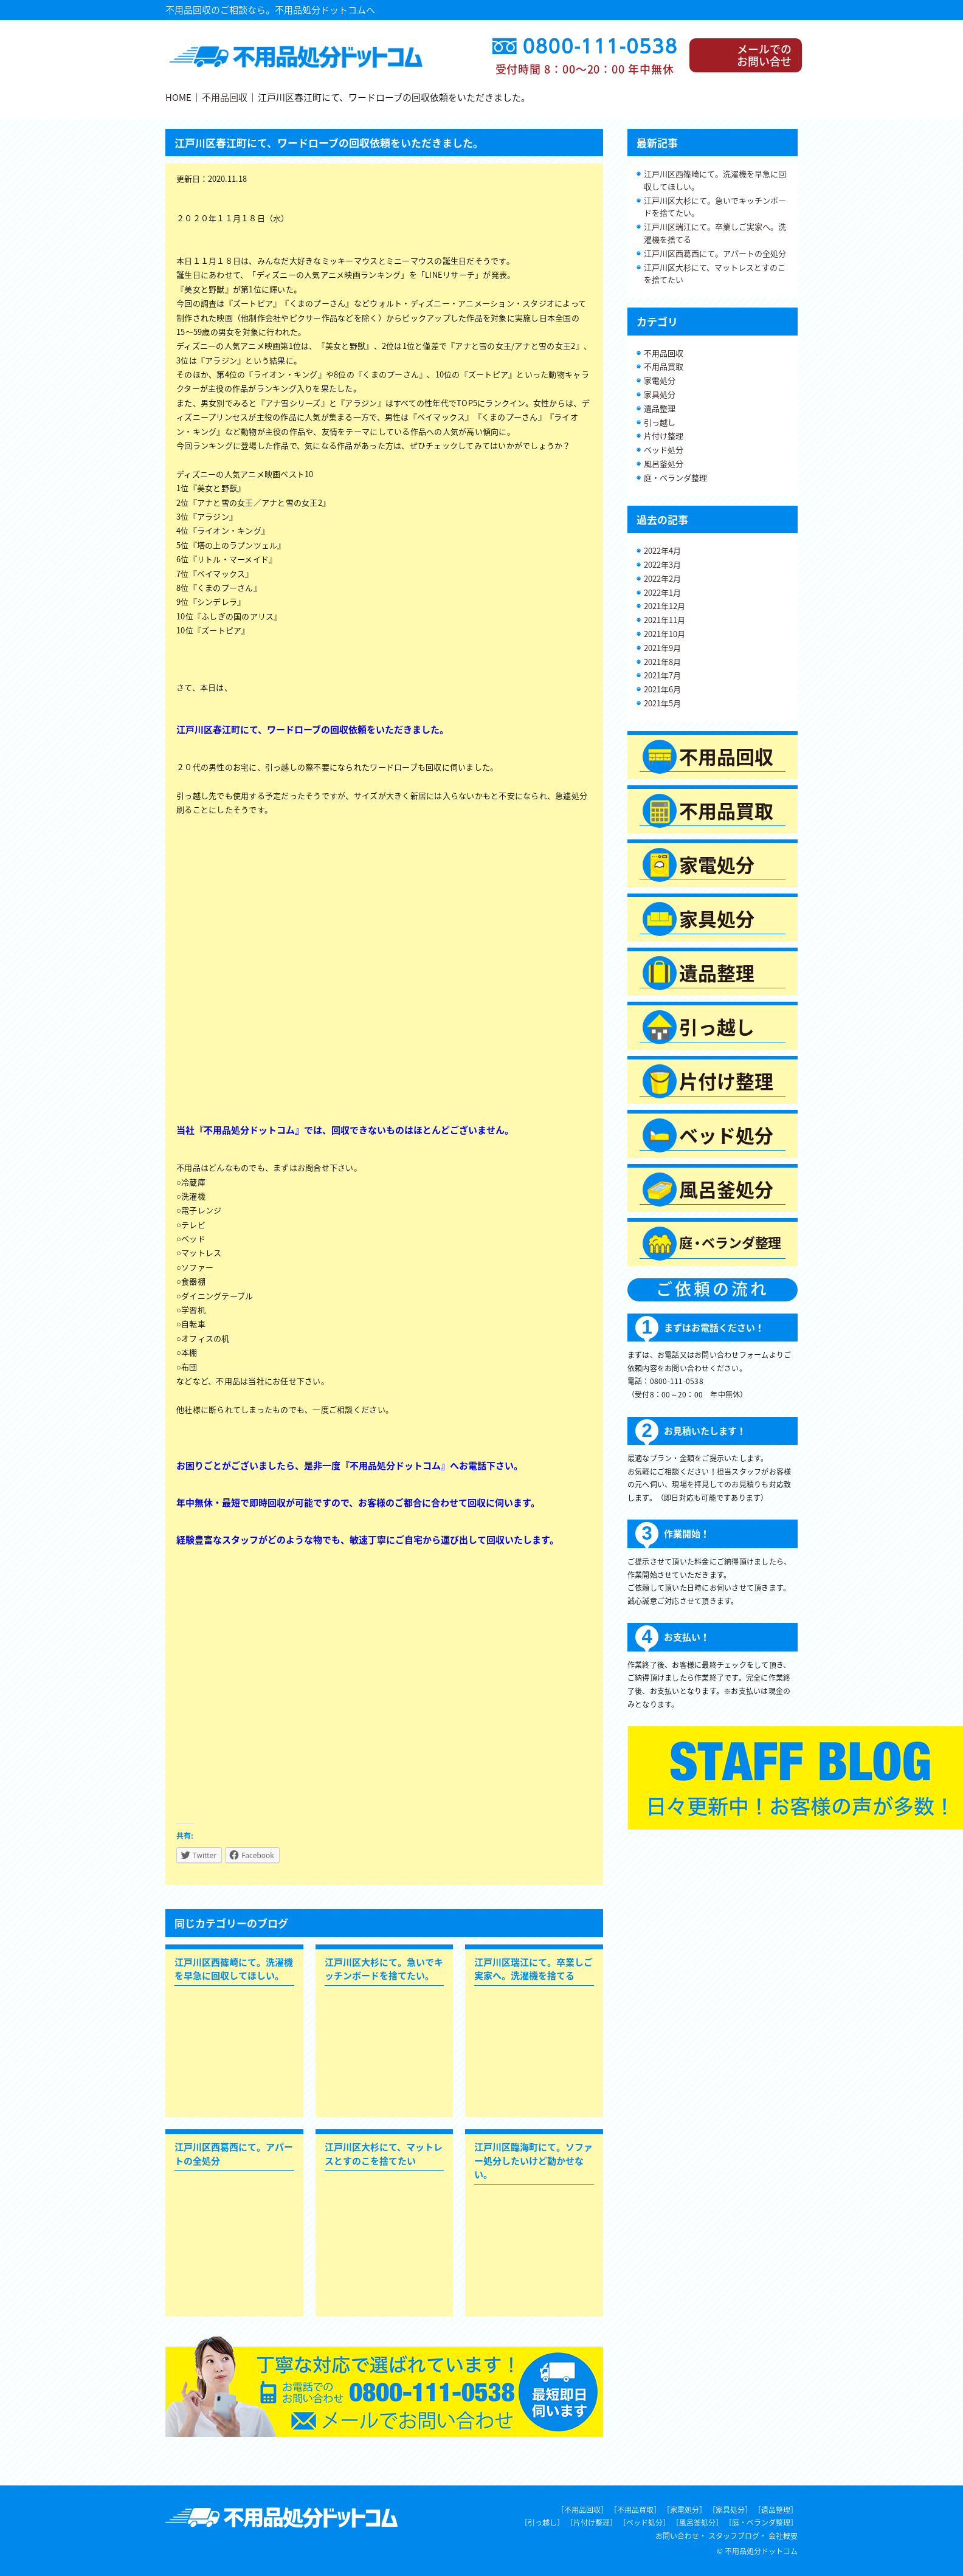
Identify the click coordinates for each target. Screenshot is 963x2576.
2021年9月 (662, 647)
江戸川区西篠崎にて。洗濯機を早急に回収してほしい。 (715, 180)
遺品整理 (659, 408)
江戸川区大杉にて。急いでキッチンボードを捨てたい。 (715, 207)
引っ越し (659, 422)
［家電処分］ (684, 2509)
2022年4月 (662, 550)
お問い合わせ (677, 2535)
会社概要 (783, 2535)
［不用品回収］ (582, 2509)
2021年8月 (662, 661)
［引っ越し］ (542, 2522)
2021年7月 (662, 675)
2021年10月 (664, 633)
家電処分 (659, 380)
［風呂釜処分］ (697, 2522)
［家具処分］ (730, 2509)
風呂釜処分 (663, 463)
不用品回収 (224, 97)
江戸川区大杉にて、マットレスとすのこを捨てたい (714, 273)
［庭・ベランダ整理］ (761, 2522)
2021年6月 (662, 689)
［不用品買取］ (635, 2509)
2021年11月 (664, 619)
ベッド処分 (663, 449)
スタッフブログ (733, 2535)
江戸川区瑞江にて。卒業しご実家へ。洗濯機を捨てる (715, 233)
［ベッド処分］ (644, 2522)
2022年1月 (662, 592)
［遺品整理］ (776, 2509)
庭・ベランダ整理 (675, 477)
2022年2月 (662, 578)
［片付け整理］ (591, 2522)
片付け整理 (663, 435)
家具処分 (659, 394)
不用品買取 (663, 366)
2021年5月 (662, 703)
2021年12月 (664, 605)
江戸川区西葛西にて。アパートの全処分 (715, 253)
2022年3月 (662, 564)
